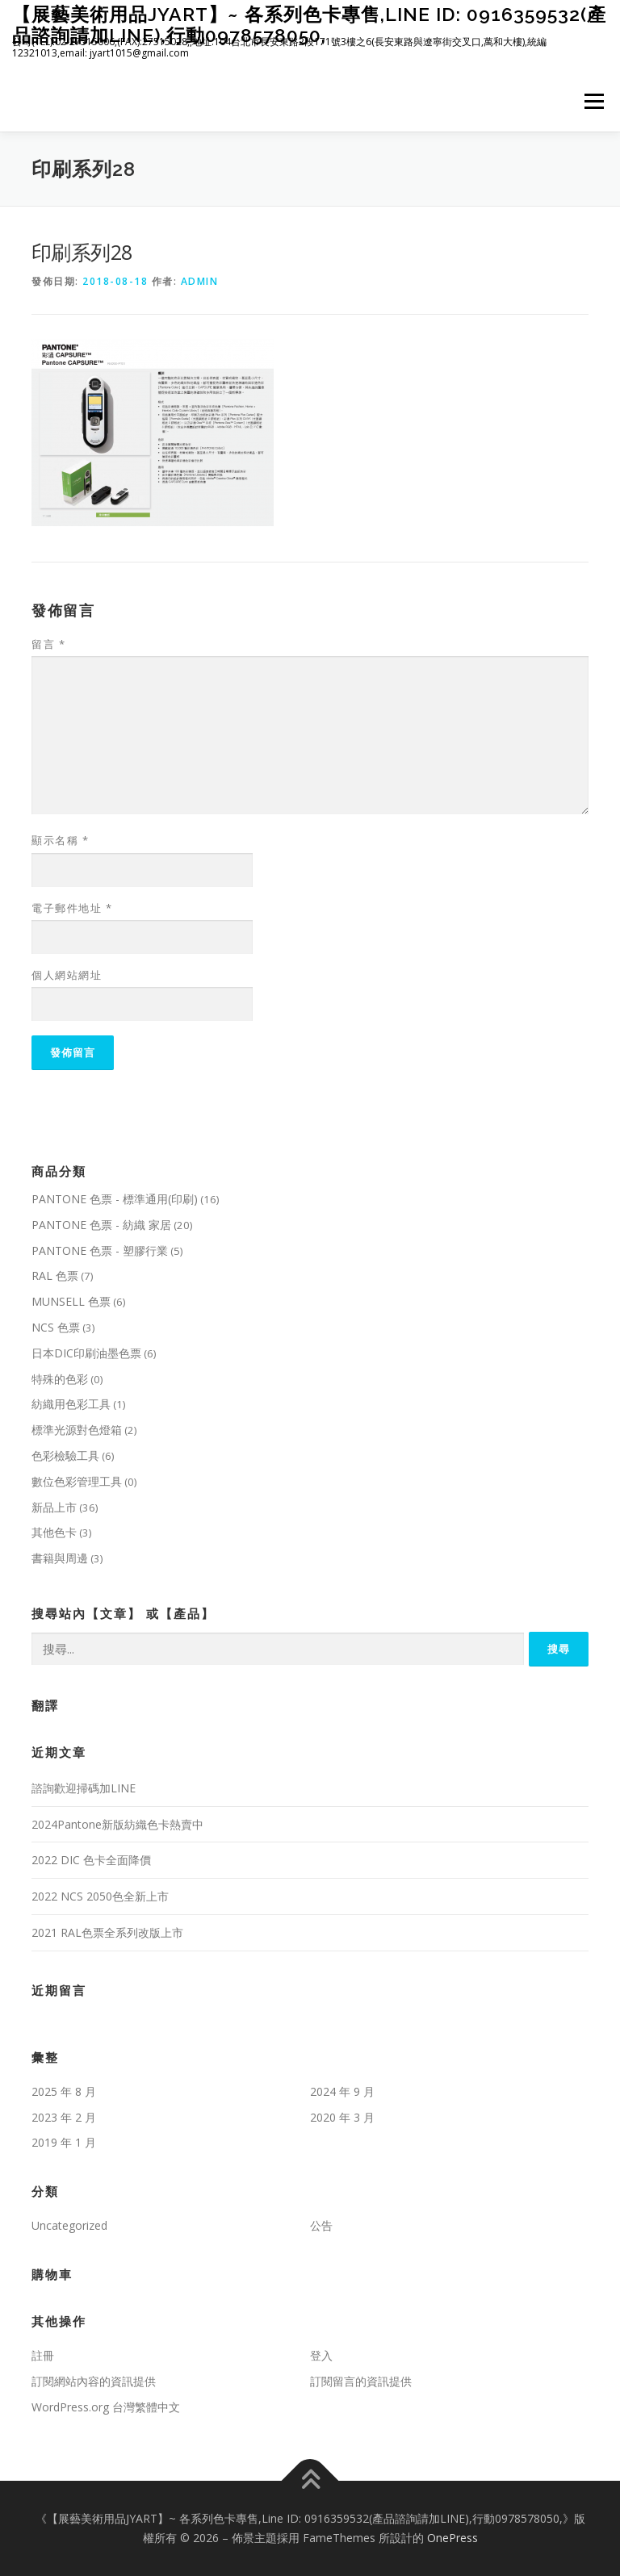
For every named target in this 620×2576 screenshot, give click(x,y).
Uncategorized (69, 2225)
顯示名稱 (60, 840)
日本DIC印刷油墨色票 (86, 1353)
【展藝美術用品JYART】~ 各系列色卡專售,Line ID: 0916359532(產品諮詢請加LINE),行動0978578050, (309, 24)
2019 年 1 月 (63, 2142)
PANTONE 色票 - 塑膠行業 (99, 1250)
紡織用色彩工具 (71, 1403)
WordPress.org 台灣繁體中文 (105, 2407)
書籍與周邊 (59, 1558)
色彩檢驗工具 (65, 1455)
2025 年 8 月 (63, 2091)
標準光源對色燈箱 (76, 1429)
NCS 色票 (55, 1327)
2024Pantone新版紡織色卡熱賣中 (117, 1824)
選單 (592, 101)
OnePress (452, 2537)
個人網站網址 (66, 975)
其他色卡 (54, 1532)
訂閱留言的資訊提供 (361, 2381)
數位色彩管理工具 (76, 1481)
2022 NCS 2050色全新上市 (100, 1896)
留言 (48, 644)
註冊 (42, 2355)
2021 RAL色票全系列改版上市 (107, 1932)
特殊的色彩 (59, 1378)
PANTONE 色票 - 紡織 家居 (101, 1224)
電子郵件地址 (71, 908)
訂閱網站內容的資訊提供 (93, 2381)
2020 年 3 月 (342, 2117)
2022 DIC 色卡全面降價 (91, 1859)
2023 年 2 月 (63, 2117)
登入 (321, 2355)
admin (200, 281)
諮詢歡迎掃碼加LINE (83, 1788)
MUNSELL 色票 (71, 1301)
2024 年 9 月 (342, 2091)
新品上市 (54, 1507)
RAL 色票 (54, 1275)
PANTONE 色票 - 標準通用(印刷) (114, 1198)
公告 (321, 2225)
